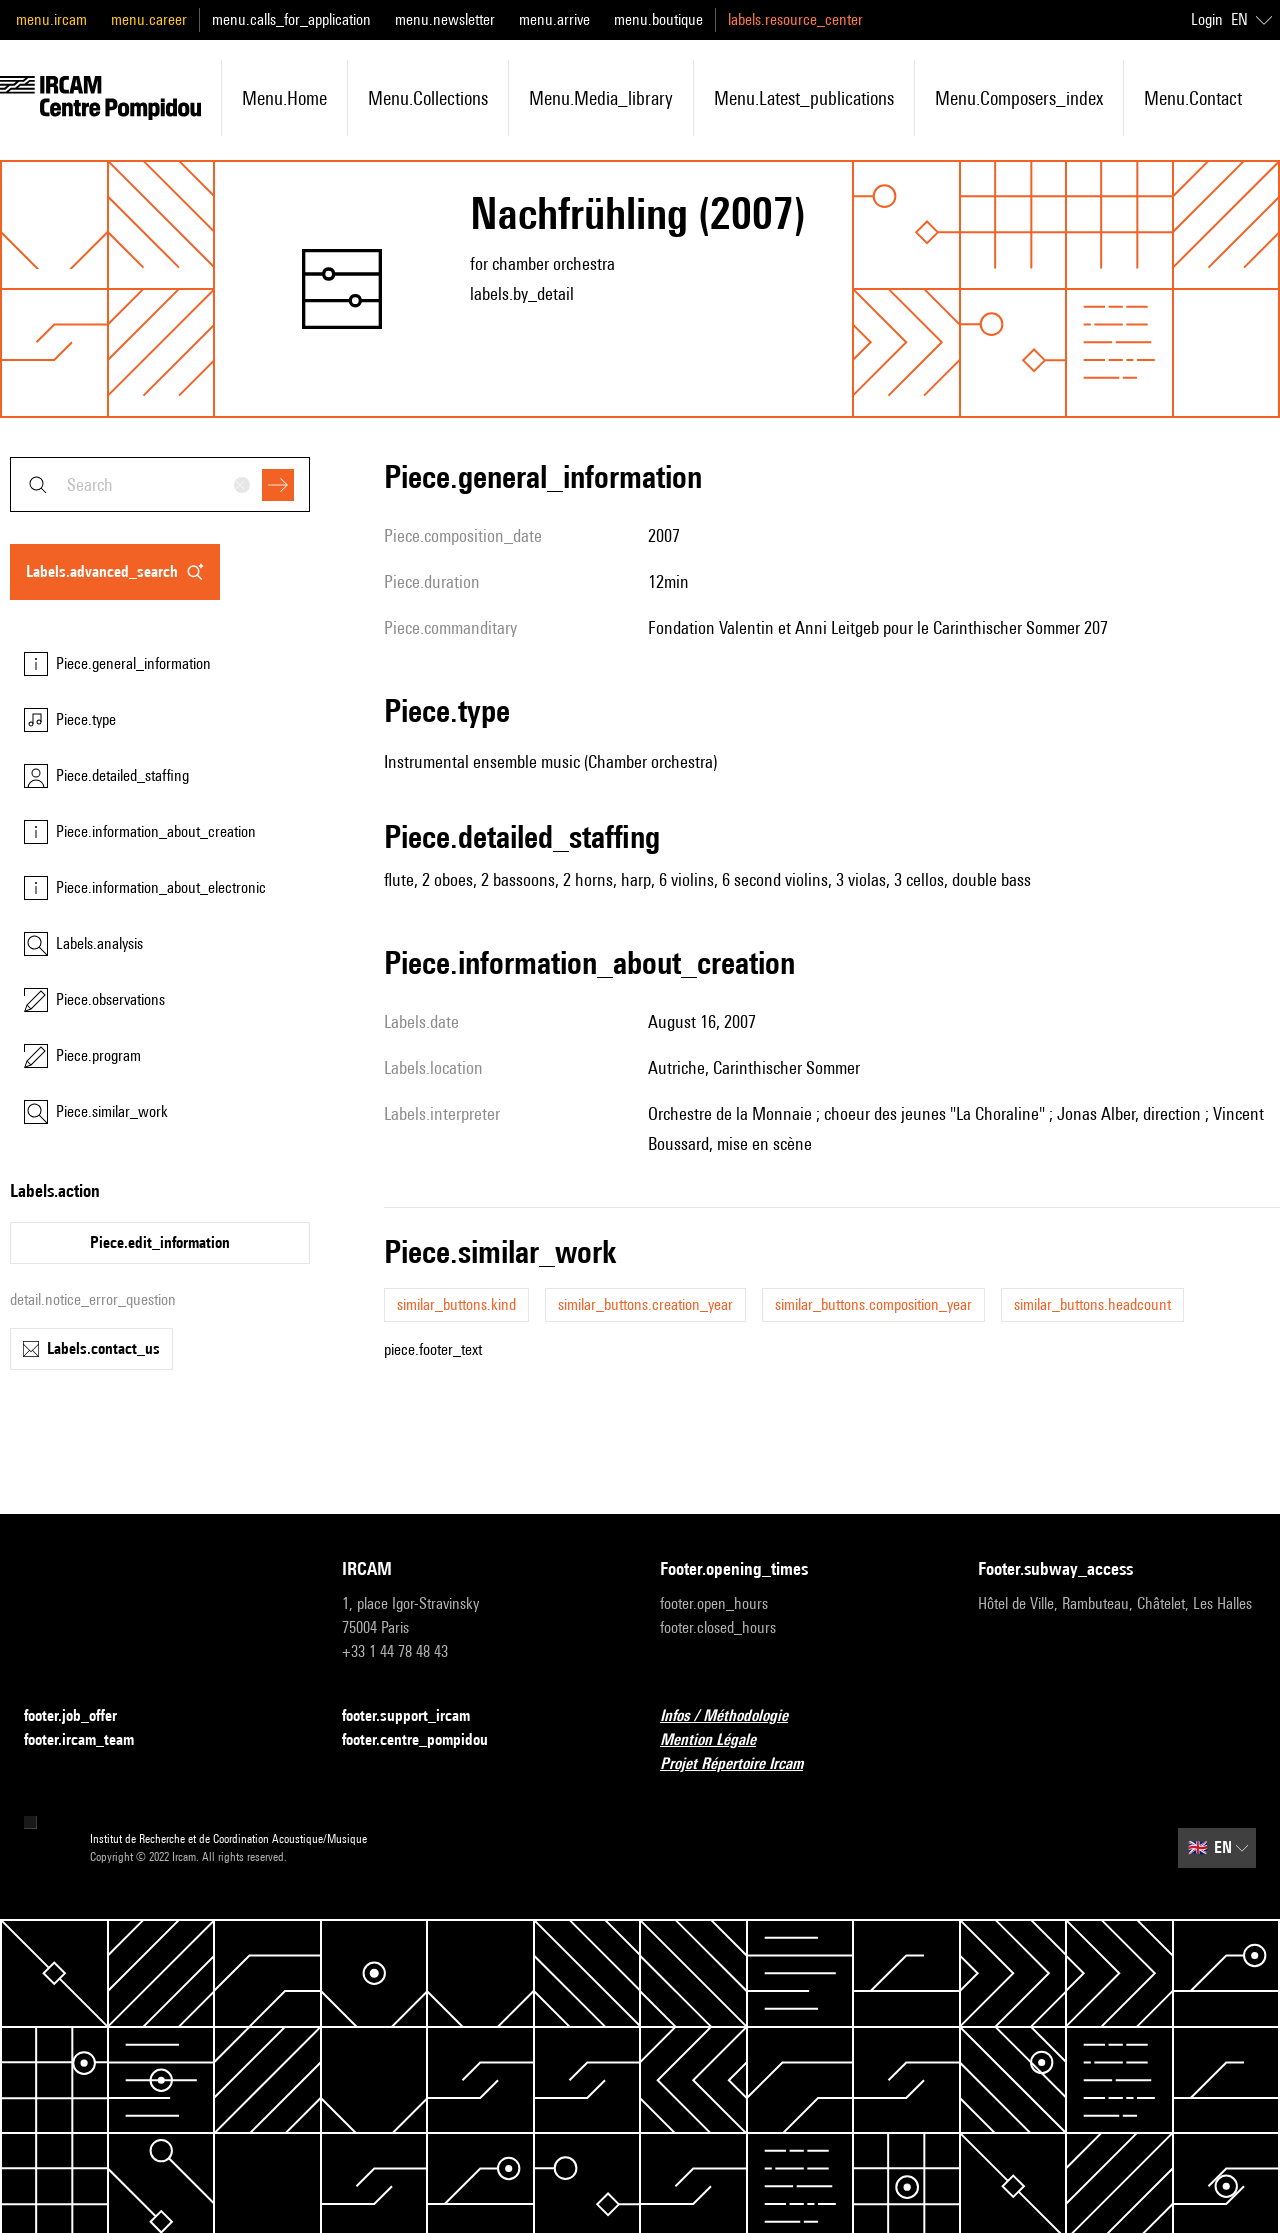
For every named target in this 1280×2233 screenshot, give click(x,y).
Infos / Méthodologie (736, 1716)
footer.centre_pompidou (427, 1740)
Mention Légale (720, 1740)
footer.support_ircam (418, 1716)
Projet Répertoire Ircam (743, 1764)
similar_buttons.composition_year (873, 1304)
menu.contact (1193, 98)
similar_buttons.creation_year (645, 1304)
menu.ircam (51, 19)
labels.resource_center (795, 19)
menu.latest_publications (804, 98)
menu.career (149, 19)
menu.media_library (601, 98)
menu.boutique (658, 19)
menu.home (284, 98)
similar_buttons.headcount (1092, 1304)
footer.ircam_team (91, 1740)
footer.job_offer (82, 1716)
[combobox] (160, 484)
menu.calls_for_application (291, 19)
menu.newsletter (445, 19)
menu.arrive (554, 19)
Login (1207, 19)
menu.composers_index (1019, 98)
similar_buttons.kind (456, 1304)
